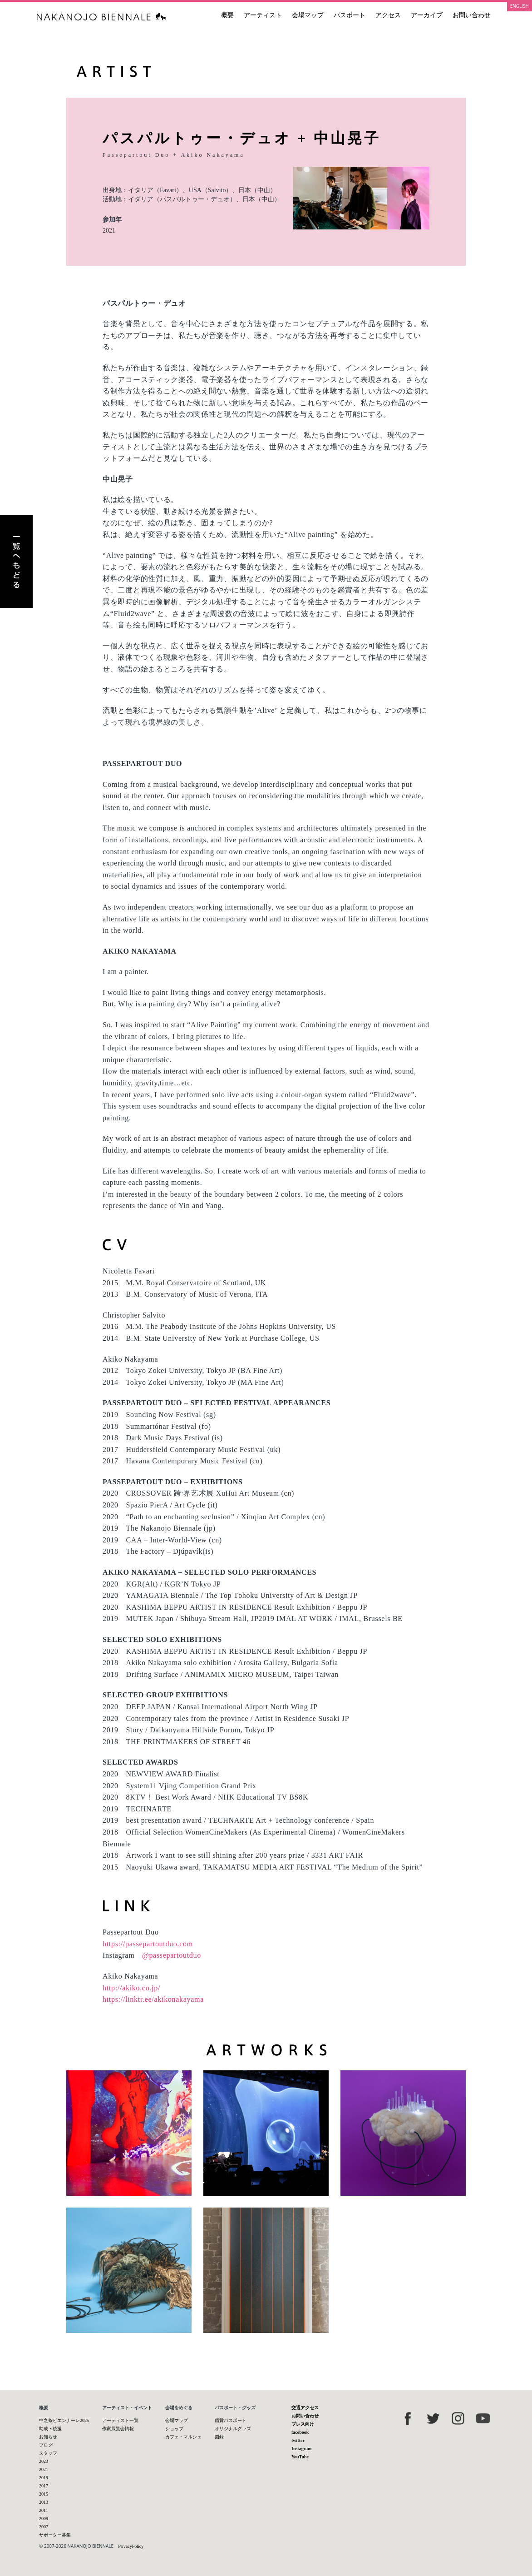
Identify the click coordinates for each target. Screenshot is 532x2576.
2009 (43, 2518)
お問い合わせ (472, 15)
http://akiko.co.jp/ (131, 1988)
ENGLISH (519, 6)
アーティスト (263, 15)
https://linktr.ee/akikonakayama (153, 1999)
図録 (219, 2436)
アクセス (388, 15)
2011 (43, 2510)
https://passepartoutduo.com (148, 1944)
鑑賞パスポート (230, 2420)
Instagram (301, 2448)
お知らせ (48, 2436)
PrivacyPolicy (130, 2546)
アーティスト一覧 (120, 2420)
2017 (43, 2485)
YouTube (300, 2456)
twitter (298, 2440)
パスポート (349, 15)
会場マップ (308, 15)
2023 (43, 2461)
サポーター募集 (55, 2534)
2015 (43, 2493)
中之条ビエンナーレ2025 (64, 2420)
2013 (43, 2502)
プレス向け (302, 2424)
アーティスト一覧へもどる (16, 561)
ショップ (174, 2428)
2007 (43, 2526)
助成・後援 (50, 2428)
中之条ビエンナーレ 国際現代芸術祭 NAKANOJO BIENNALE (101, 16)
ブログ (46, 2444)
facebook (300, 2432)
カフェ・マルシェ (183, 2436)
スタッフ (48, 2453)
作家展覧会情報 (118, 2428)
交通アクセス (305, 2407)
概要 (227, 15)
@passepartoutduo (171, 1955)
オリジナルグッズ (233, 2428)
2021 (109, 230)
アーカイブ (427, 15)
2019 (43, 2477)
